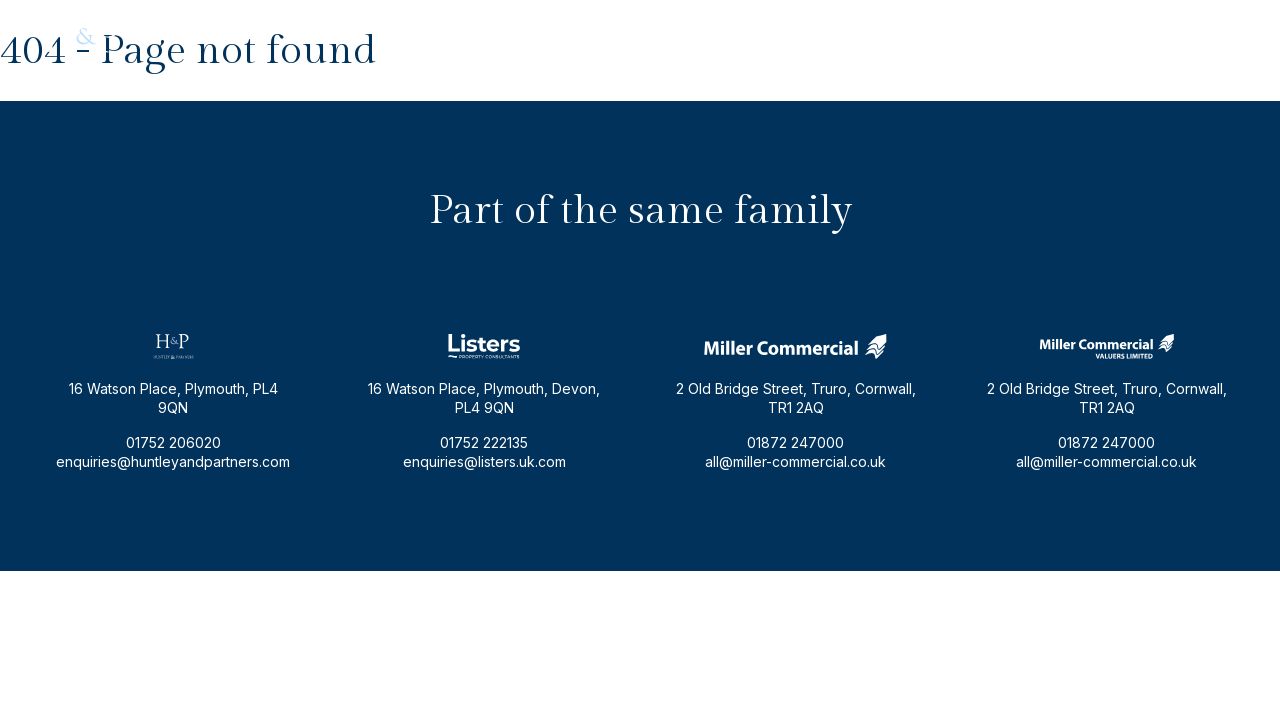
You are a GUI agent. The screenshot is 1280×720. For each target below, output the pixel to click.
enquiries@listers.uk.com (484, 461)
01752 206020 (1187, 36)
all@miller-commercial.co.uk (795, 461)
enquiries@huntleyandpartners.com (1003, 36)
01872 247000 (795, 442)
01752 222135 (484, 442)
